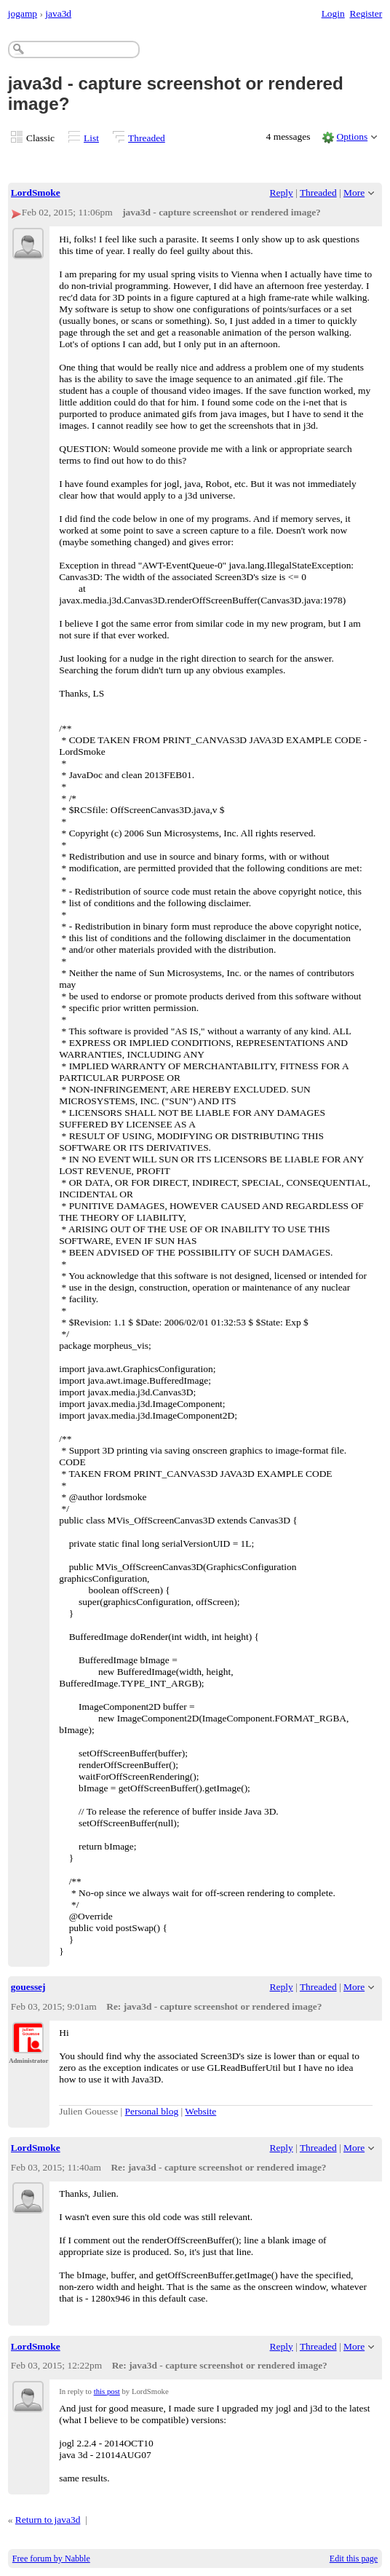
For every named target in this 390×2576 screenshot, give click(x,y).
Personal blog (152, 2111)
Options (352, 136)
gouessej (28, 1986)
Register (365, 13)
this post (107, 2391)
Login (333, 13)
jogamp (22, 13)
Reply (281, 192)
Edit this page (354, 2558)
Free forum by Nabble (51, 2558)
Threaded (146, 137)
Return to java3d (48, 2519)
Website (200, 2111)
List (91, 137)
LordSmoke (35, 192)
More (354, 192)
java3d (58, 13)
